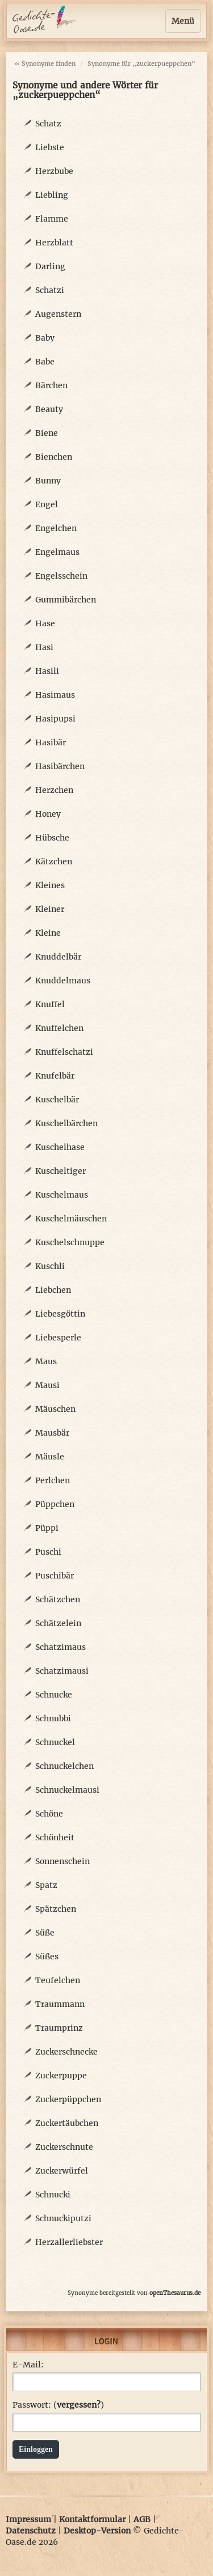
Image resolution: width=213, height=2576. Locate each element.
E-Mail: (28, 2364)
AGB (142, 2519)
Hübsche (52, 838)
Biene (46, 433)
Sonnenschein (62, 1861)
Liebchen (53, 1290)
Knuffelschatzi (64, 1052)
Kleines (50, 885)
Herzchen (54, 790)
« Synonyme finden (45, 63)
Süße (45, 1933)
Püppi (47, 1528)
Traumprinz (59, 2028)
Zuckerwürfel (61, 2171)
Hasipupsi (55, 719)
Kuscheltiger (60, 1171)
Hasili (47, 671)
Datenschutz (31, 2531)
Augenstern (58, 314)
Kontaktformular (92, 2519)
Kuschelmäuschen (71, 1218)
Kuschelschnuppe (70, 1242)
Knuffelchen (59, 1028)
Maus (46, 1361)
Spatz (46, 1885)
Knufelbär (54, 1076)
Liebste (49, 147)
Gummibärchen (65, 600)
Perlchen (52, 1480)
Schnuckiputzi (63, 2218)
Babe (45, 362)
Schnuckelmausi (67, 1790)
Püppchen (54, 1504)
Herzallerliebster (69, 2242)
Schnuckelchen (64, 1766)
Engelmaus (57, 552)
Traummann (60, 2004)
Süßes (47, 1956)
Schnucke (53, 1695)
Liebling (51, 195)
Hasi (44, 647)
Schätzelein (58, 1623)
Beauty (49, 409)
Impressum (28, 2519)
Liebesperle (58, 1337)
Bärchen (51, 385)
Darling (50, 266)
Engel (46, 504)
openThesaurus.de (175, 2293)
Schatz (48, 123)
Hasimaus (55, 695)
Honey (48, 814)
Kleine (48, 933)
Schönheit (54, 1837)
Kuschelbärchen (66, 1123)
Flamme (51, 219)
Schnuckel (55, 1742)
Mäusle (49, 1457)
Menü (183, 21)
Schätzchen (57, 1599)
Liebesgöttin (60, 1314)
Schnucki (52, 2194)
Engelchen (56, 528)
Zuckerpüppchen (68, 2099)
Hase (45, 623)
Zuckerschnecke (66, 2052)
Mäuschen (55, 1409)
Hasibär (50, 742)
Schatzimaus (60, 1647)
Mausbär (52, 1433)
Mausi (47, 1385)
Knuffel (50, 1004)
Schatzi (49, 290)
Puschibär (54, 1576)
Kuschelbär (57, 1099)
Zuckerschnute (64, 2147)
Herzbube (54, 171)
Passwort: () (58, 2405)
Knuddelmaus (62, 980)
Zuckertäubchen (66, 2123)
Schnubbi (53, 1718)
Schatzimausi (62, 1671)
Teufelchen (57, 1980)
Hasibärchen (60, 766)
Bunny (48, 481)
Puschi (48, 1552)
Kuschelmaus (61, 1195)
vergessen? (79, 2405)
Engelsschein (61, 576)
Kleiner (49, 909)
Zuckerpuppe (61, 2075)
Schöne (49, 1814)
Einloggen (36, 2449)
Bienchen (53, 457)
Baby (45, 338)
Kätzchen (53, 861)
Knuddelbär (58, 957)
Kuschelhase (60, 1147)
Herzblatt (54, 242)
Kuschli (50, 1266)
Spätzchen (55, 1909)
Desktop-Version (97, 2531)
